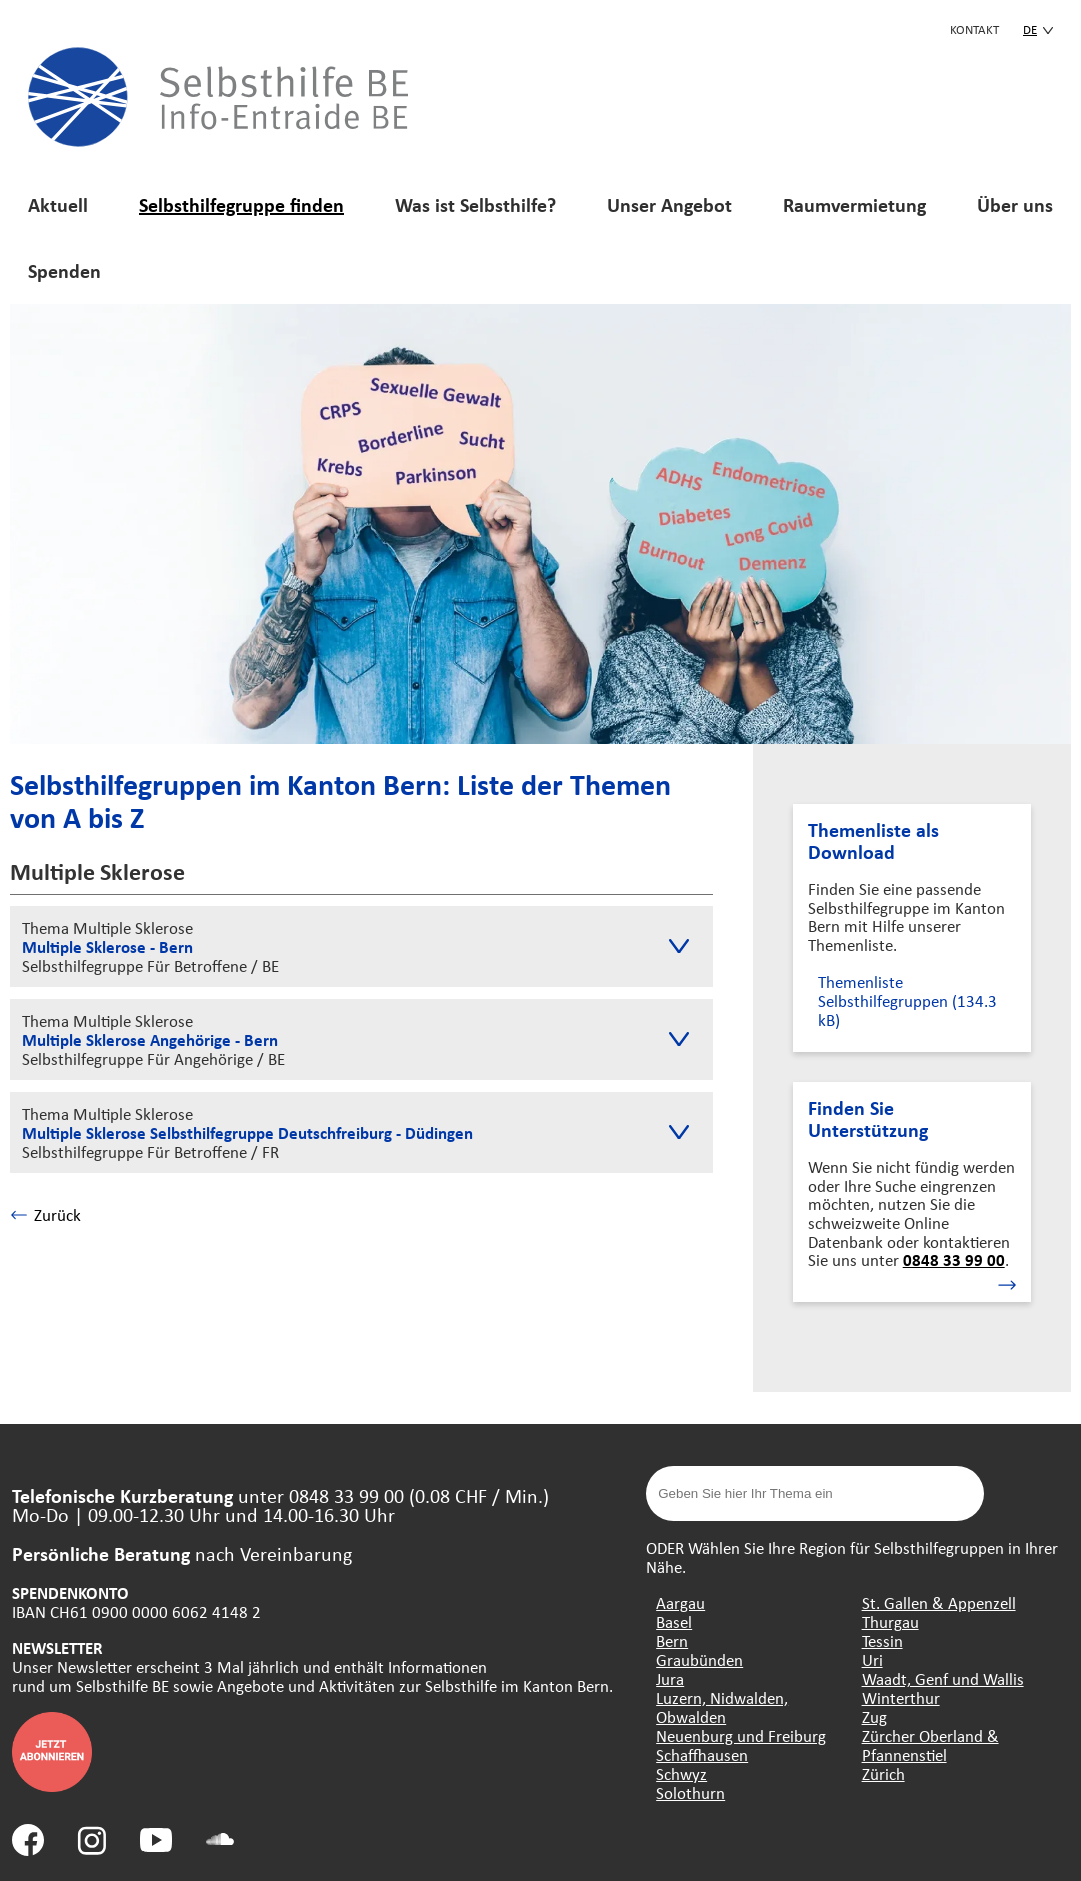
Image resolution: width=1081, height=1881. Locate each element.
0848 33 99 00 (954, 1259)
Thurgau (890, 1621)
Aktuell (58, 204)
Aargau (680, 1602)
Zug (874, 1716)
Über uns (1015, 204)
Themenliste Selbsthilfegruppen (907, 1000)
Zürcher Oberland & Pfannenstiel (930, 1745)
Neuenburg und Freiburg (741, 1735)
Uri (872, 1659)
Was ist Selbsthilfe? (475, 204)
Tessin (882, 1640)
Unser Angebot (669, 204)
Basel (674, 1621)
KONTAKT (974, 29)
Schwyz (681, 1773)
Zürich (883, 1773)
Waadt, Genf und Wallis (943, 1678)
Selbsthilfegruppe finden (241, 204)
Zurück (45, 1214)
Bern (672, 1640)
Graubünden (699, 1659)
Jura (670, 1678)
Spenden (64, 270)
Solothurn (690, 1792)
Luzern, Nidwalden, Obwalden (722, 1707)
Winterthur (901, 1697)
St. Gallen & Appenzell (939, 1602)
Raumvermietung (854, 204)
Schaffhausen (702, 1754)
